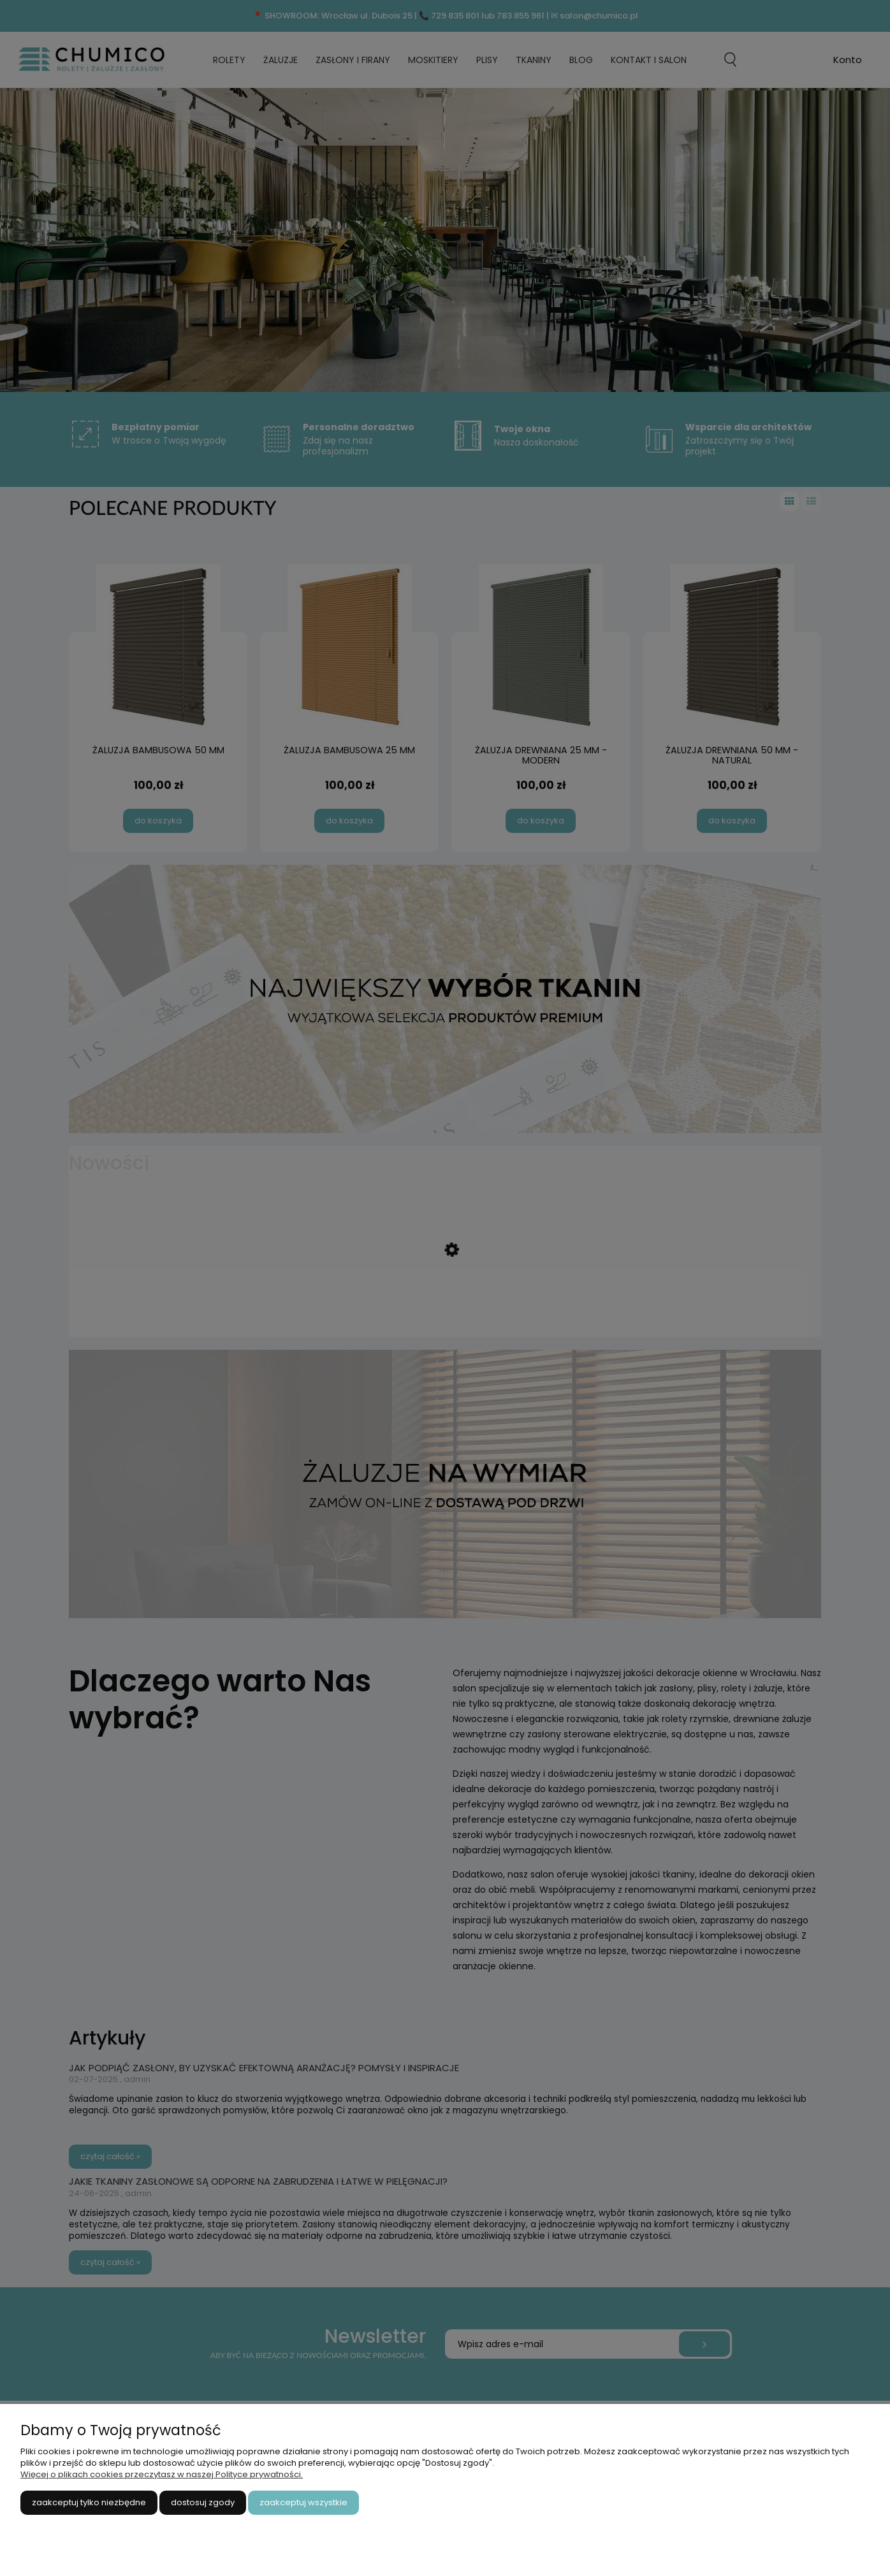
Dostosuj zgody (203, 2502)
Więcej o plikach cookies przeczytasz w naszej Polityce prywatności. (161, 2474)
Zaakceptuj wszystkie (303, 2502)
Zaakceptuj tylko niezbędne (89, 2502)
